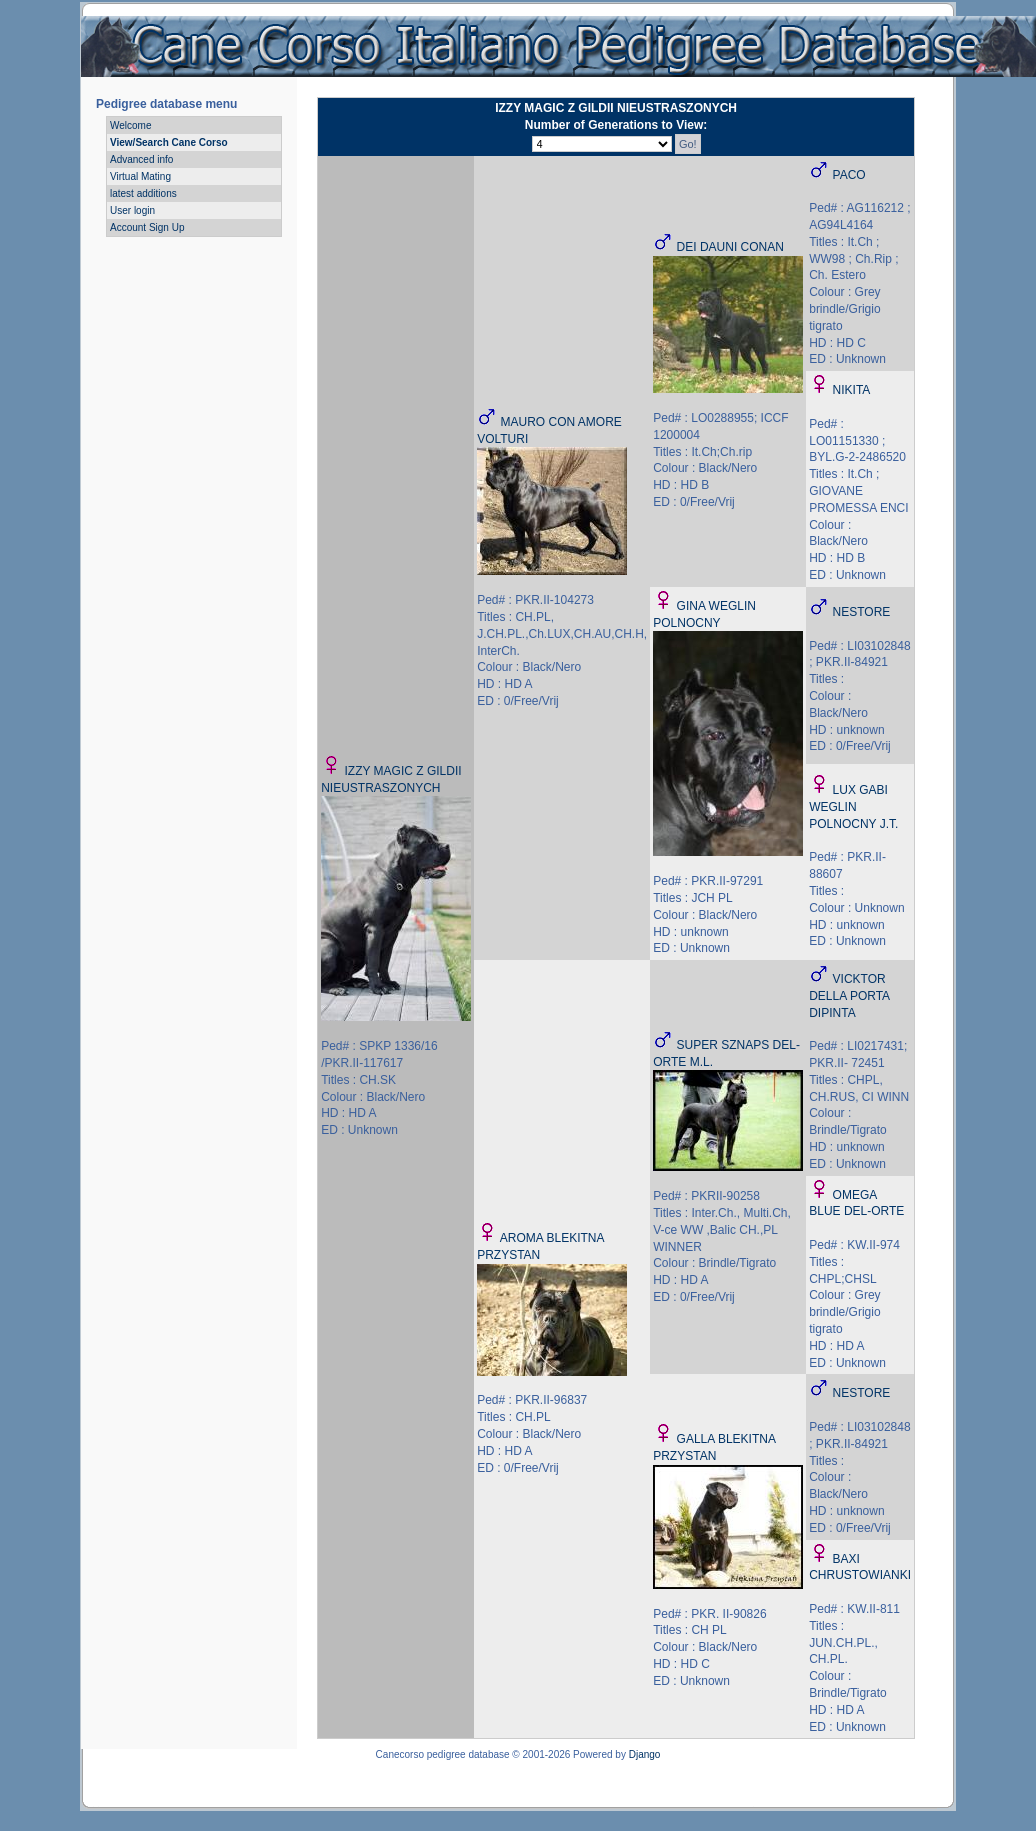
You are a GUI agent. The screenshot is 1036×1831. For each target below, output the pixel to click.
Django (645, 1754)
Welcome (131, 125)
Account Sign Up (147, 227)
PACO (849, 175)
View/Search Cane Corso (169, 142)
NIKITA (852, 390)
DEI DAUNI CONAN (730, 247)
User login (132, 210)
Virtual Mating (140, 176)
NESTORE (862, 612)
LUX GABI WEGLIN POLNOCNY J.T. (853, 807)
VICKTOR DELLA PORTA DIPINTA (849, 996)
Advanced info (141, 159)
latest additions (143, 193)
